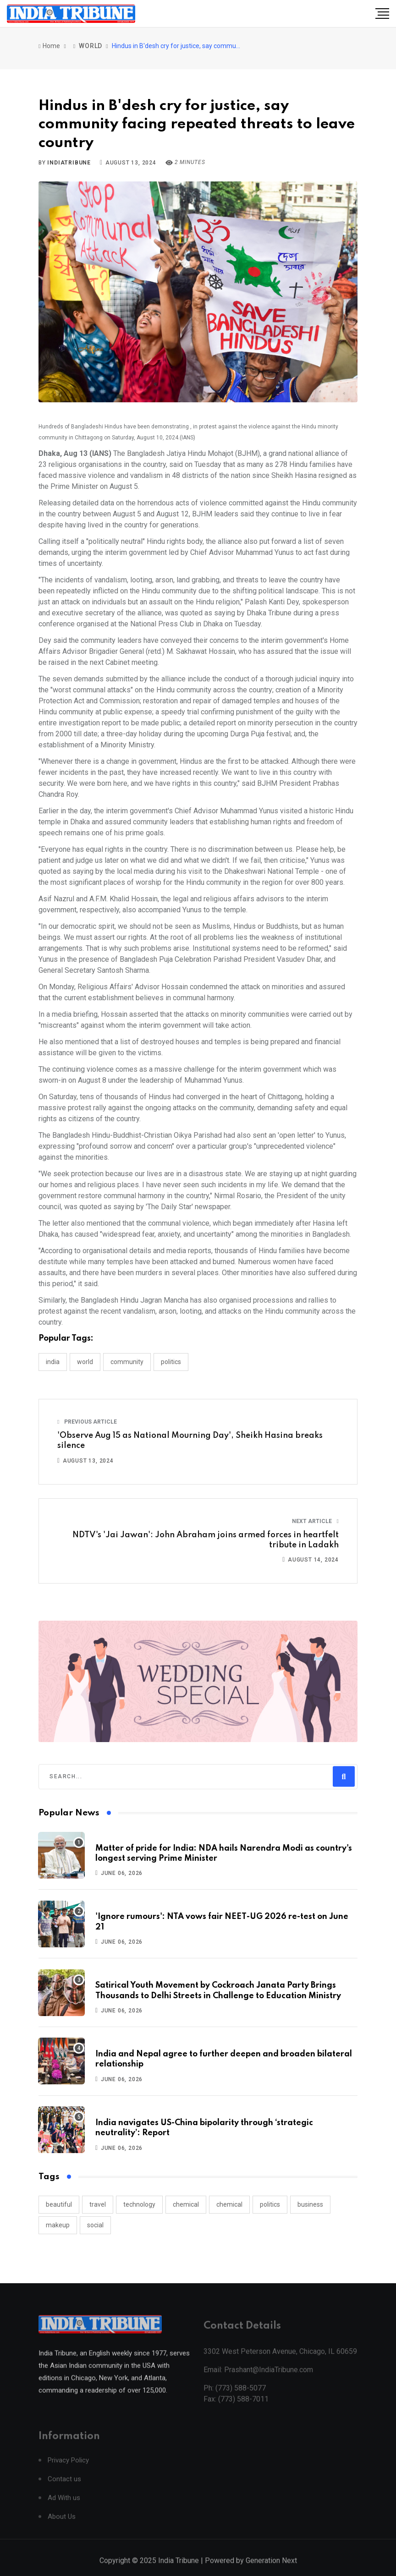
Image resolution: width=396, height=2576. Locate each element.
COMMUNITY (126, 1361)
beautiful (59, 2204)
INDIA (53, 1361)
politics (270, 2204)
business (310, 2204)
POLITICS (171, 1361)
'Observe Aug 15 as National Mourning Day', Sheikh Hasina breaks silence (190, 1440)
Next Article (315, 1521)
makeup (58, 2225)
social (95, 2225)
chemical (186, 2204)
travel (97, 2204)
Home (49, 45)
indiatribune (69, 162)
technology (139, 2204)
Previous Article (87, 1422)
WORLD (90, 45)
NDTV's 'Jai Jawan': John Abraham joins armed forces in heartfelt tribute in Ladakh (205, 1540)
